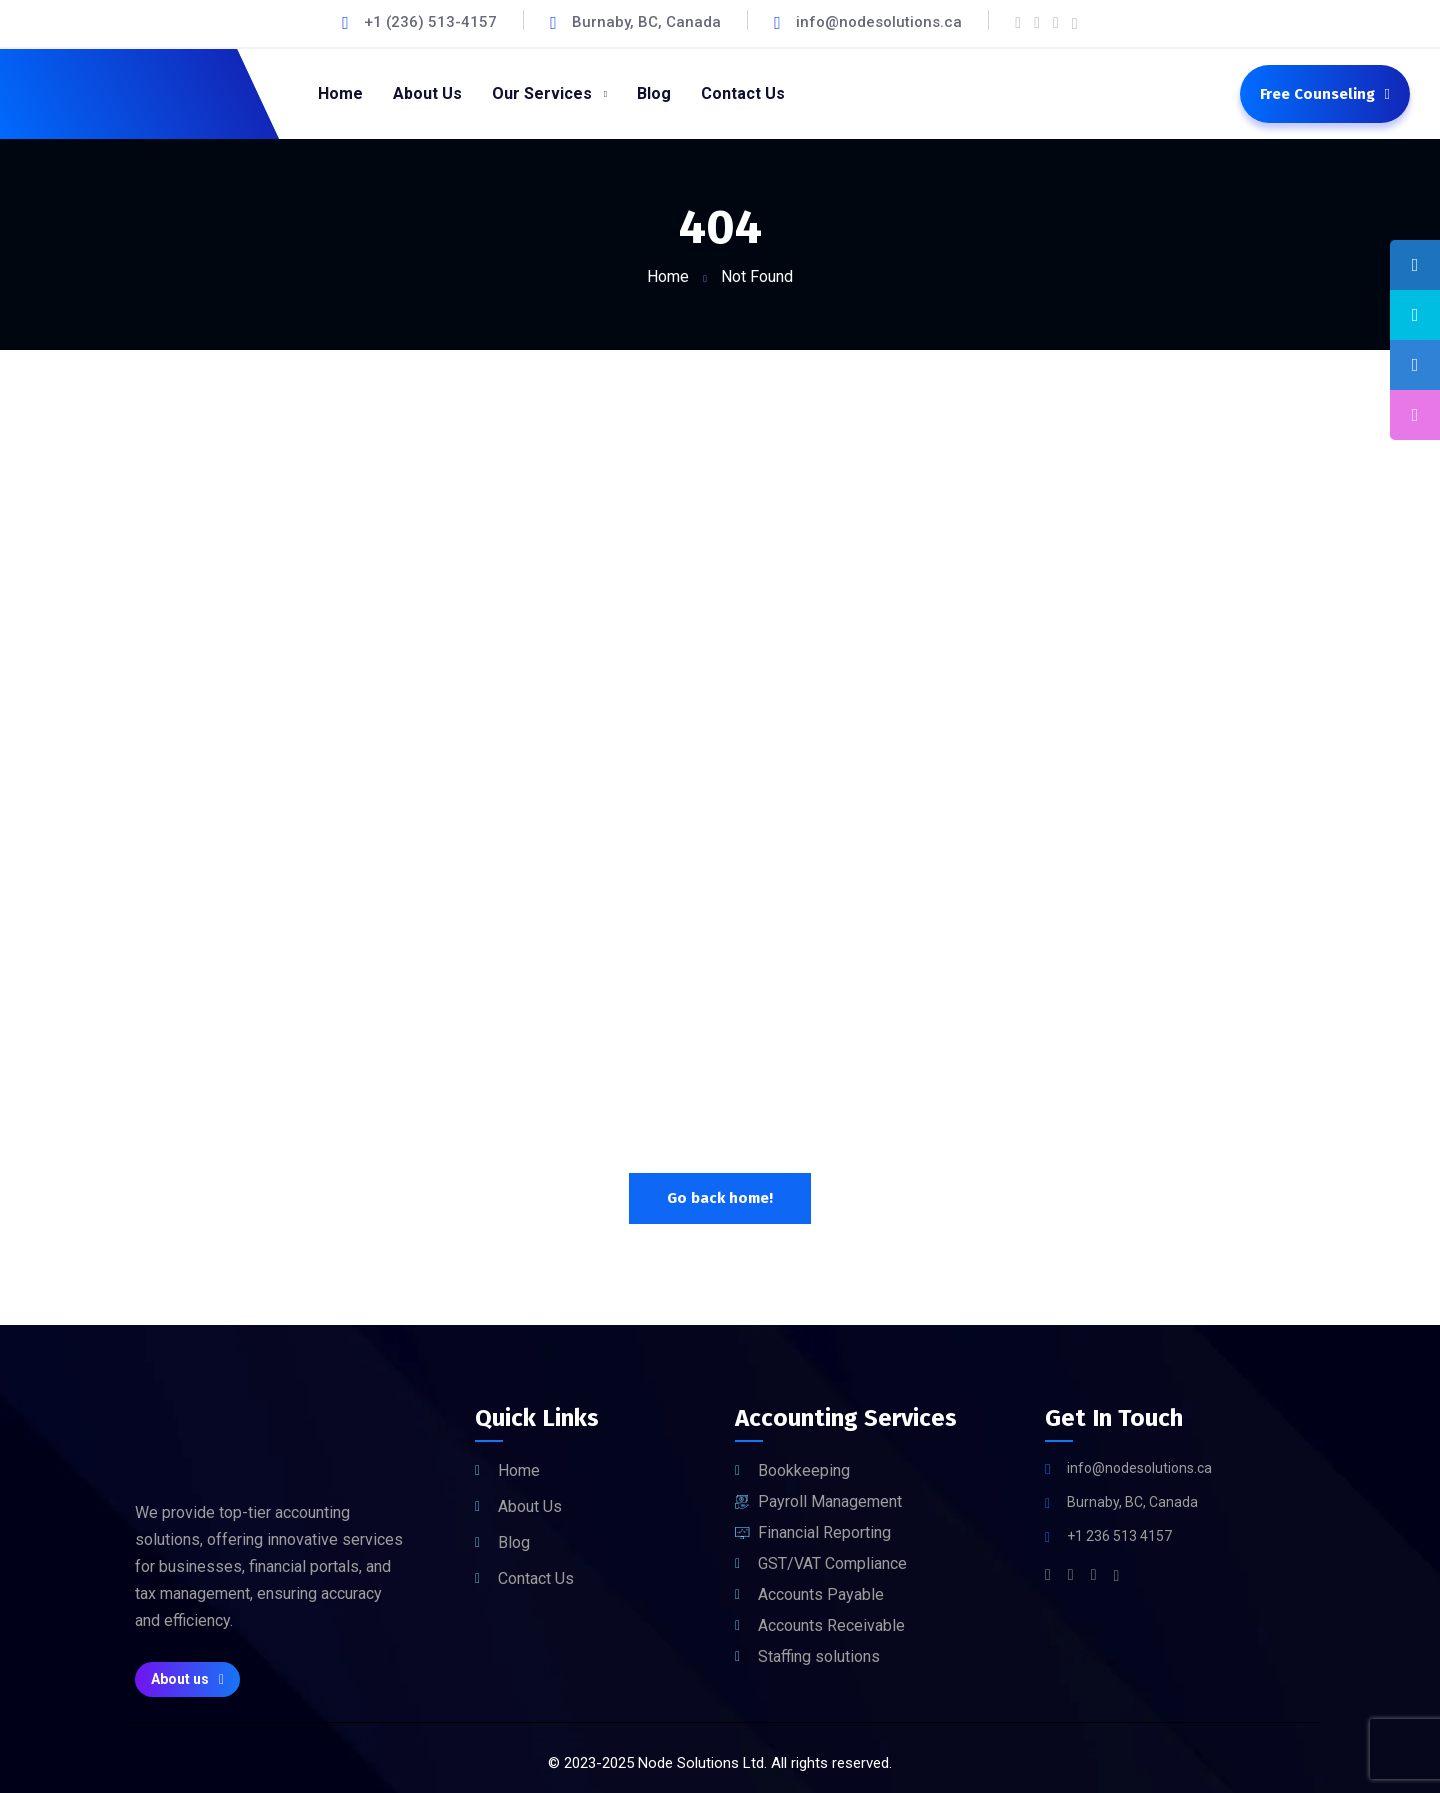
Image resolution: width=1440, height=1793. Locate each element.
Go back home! (720, 1198)
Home (668, 276)
